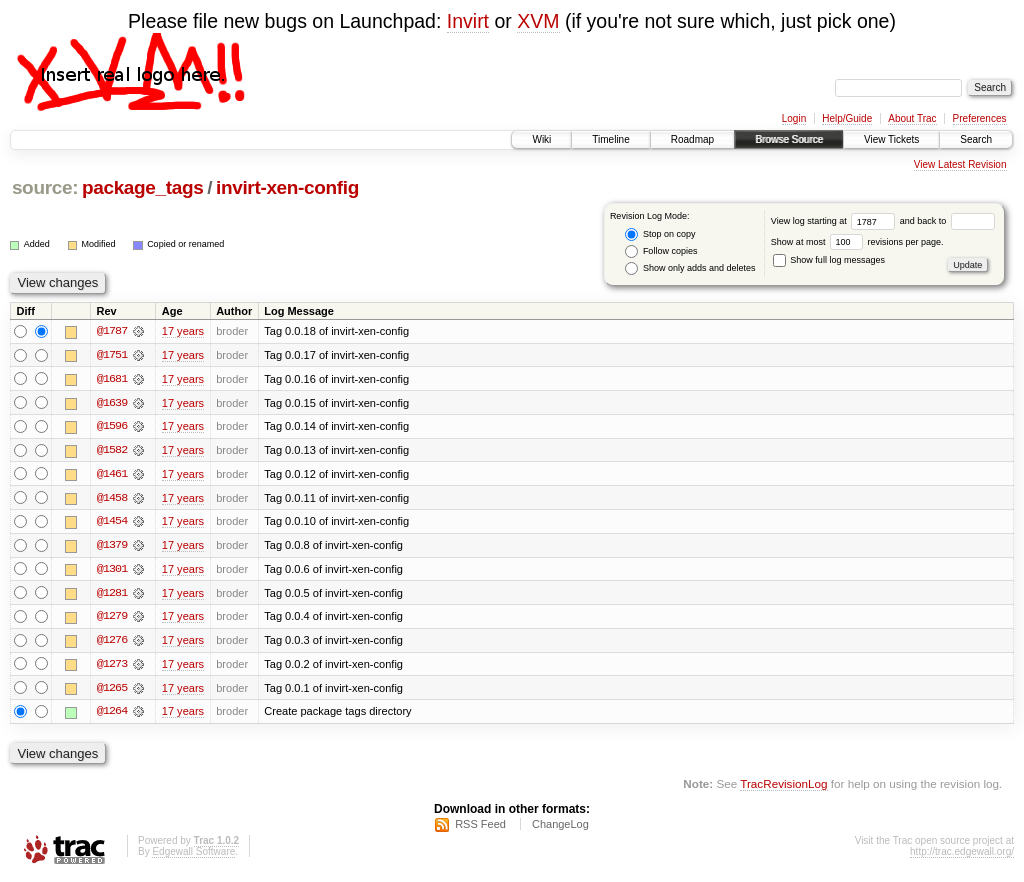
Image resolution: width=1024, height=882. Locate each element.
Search (976, 139)
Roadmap (692, 139)
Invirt (468, 21)
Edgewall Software (193, 855)
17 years (183, 331)
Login (794, 118)
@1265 (112, 691)
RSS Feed (480, 828)
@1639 (112, 403)
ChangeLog (560, 828)
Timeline (610, 139)
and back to (947, 221)
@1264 (112, 715)
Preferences (980, 118)
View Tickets (891, 139)
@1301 (112, 571)
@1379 (112, 547)
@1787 (112, 331)
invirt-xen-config (287, 187)
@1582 (112, 451)
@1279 (112, 619)
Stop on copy (660, 234)
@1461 (112, 475)
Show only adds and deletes (690, 268)
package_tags (143, 187)
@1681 (112, 379)
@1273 (112, 667)
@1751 (112, 355)
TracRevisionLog (783, 787)
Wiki (541, 139)
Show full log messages (829, 260)
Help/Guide (847, 118)
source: (45, 187)
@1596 (112, 427)
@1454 (112, 523)
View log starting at (835, 221)
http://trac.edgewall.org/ (962, 855)
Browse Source (789, 139)
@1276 (112, 643)
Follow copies (661, 251)
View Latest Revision (960, 164)
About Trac (912, 118)
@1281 (112, 595)
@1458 (112, 499)
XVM (538, 21)
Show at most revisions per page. (857, 242)
